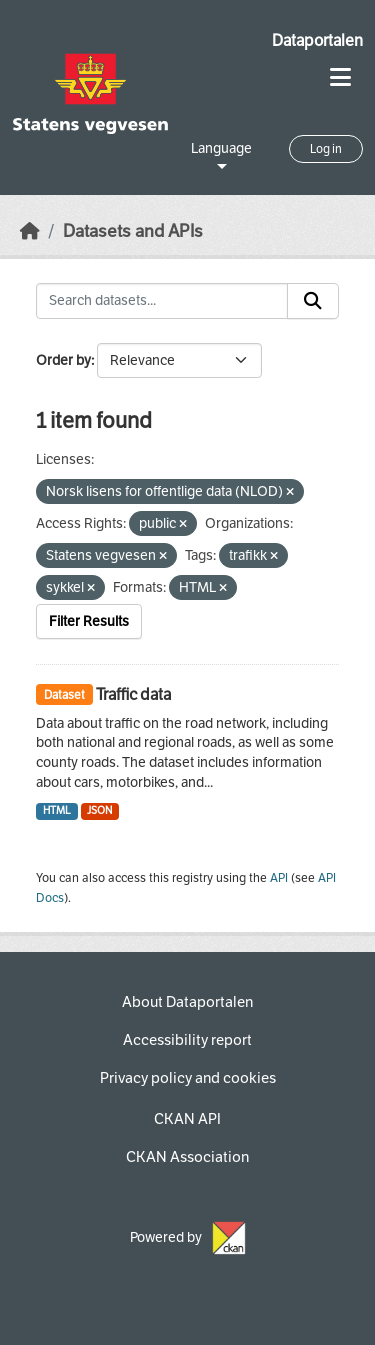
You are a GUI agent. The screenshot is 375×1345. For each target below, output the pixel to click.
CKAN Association (187, 1157)
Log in (326, 149)
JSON (99, 810)
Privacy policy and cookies (188, 1078)
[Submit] (313, 301)
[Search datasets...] (162, 301)
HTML (57, 810)
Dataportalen (317, 40)
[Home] (30, 231)
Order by (63, 360)
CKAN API (187, 1119)
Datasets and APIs (133, 231)
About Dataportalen (187, 1002)
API (279, 878)
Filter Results (89, 621)
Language (221, 148)
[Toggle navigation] (340, 77)
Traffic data (133, 694)
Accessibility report (187, 1040)
